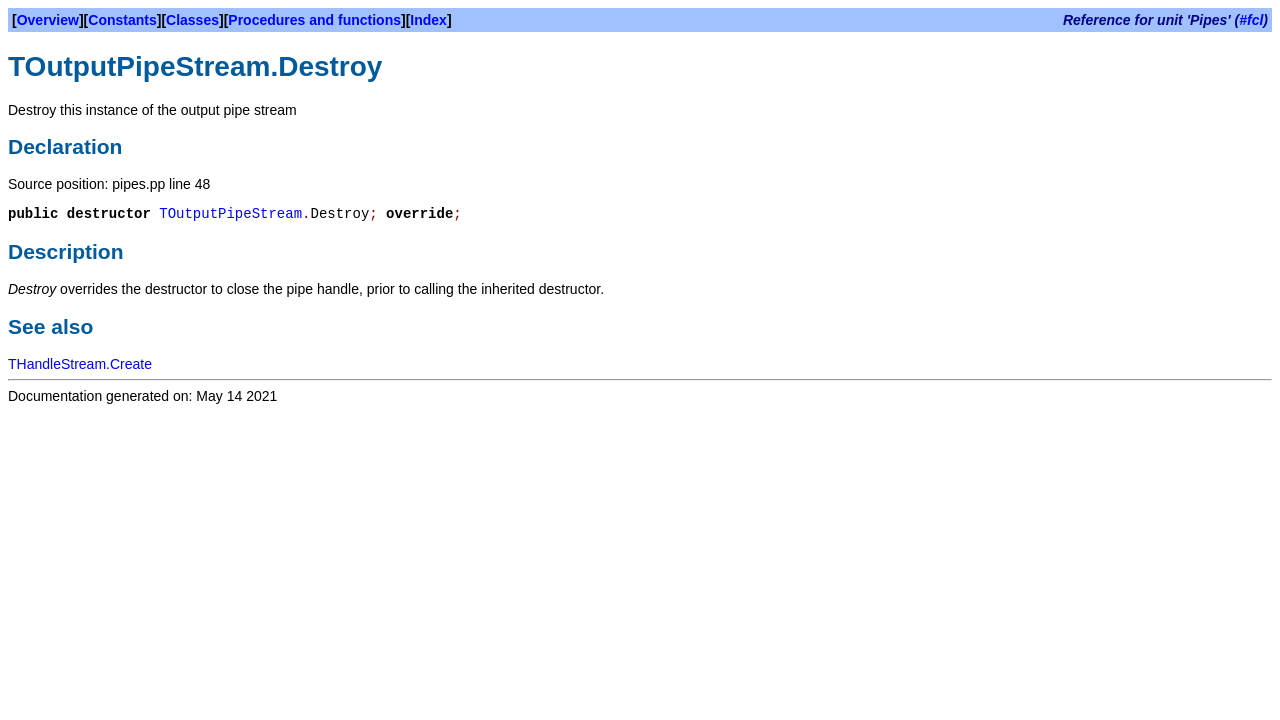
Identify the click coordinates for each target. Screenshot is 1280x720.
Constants (122, 20)
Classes (192, 20)
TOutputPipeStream (230, 214)
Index (428, 20)
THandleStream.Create (80, 364)
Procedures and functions (314, 20)
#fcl (1251, 20)
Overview (48, 20)
